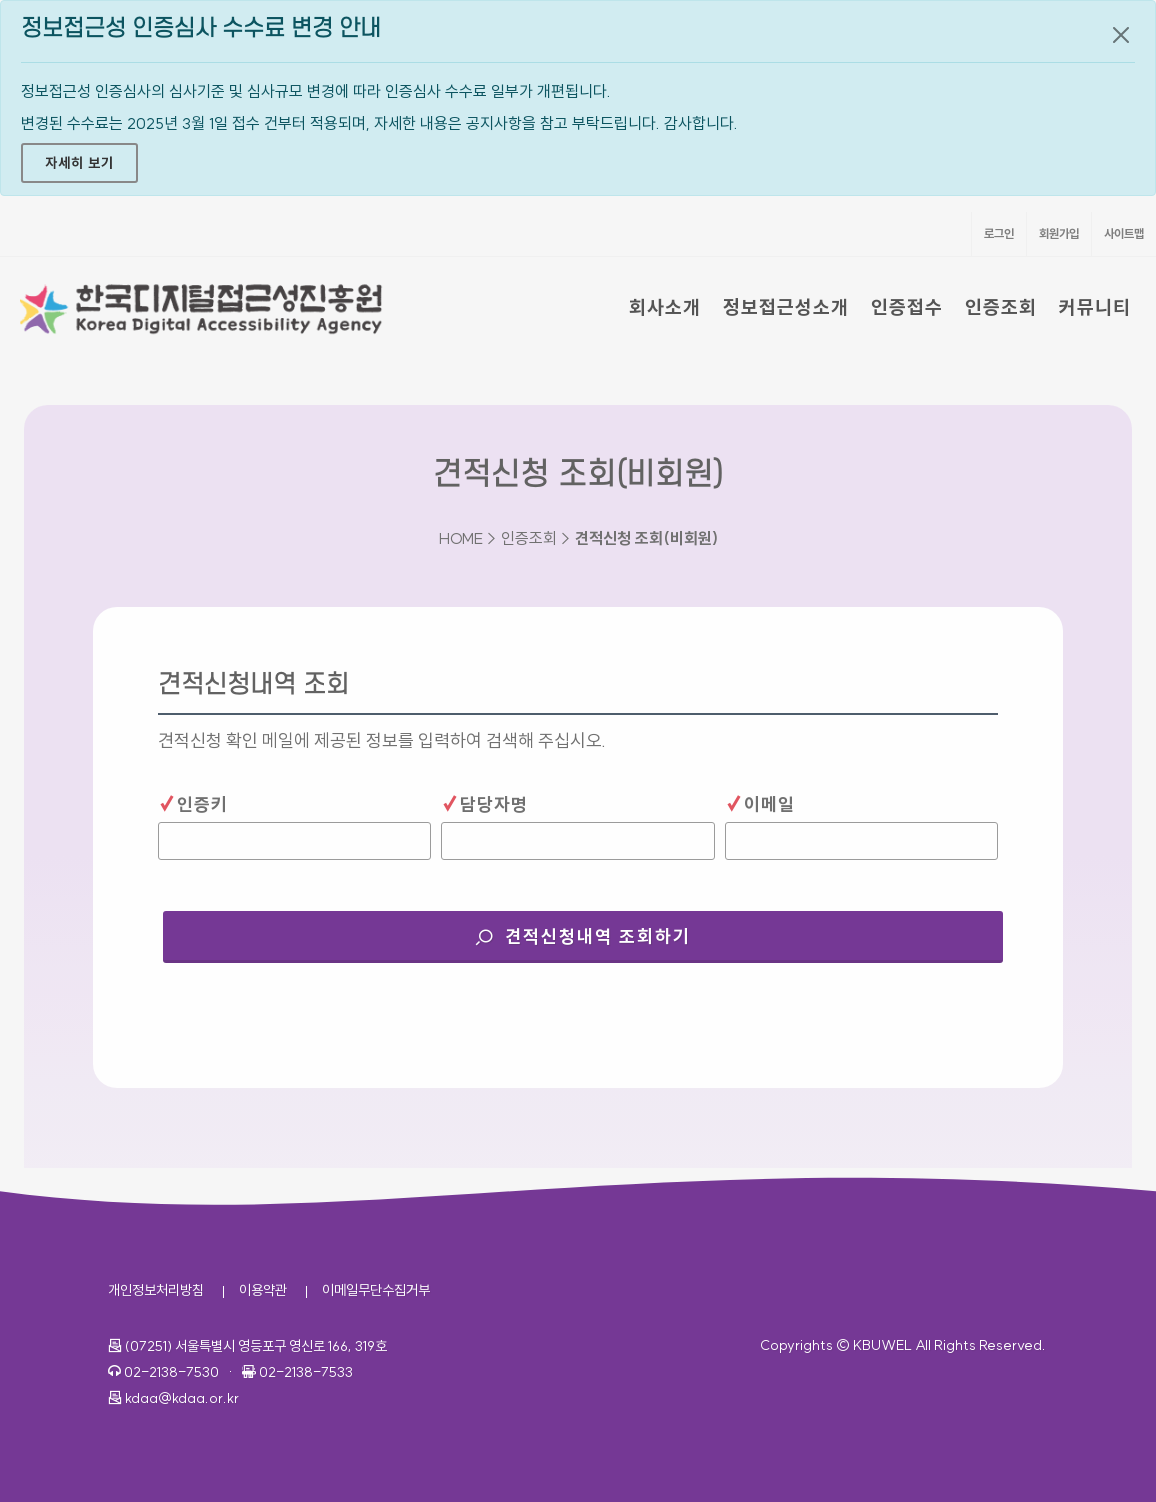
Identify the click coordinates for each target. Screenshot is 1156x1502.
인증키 (193, 803)
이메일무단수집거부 (376, 1290)
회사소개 (665, 307)
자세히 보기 (79, 163)
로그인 (999, 233)
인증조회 (1001, 307)
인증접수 (907, 307)
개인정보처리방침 (156, 1290)
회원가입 (1059, 233)
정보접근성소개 (786, 307)
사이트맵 (1124, 233)
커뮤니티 (1095, 307)
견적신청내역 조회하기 (619, 929)
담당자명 (484, 803)
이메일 (760, 803)
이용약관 (263, 1290)
